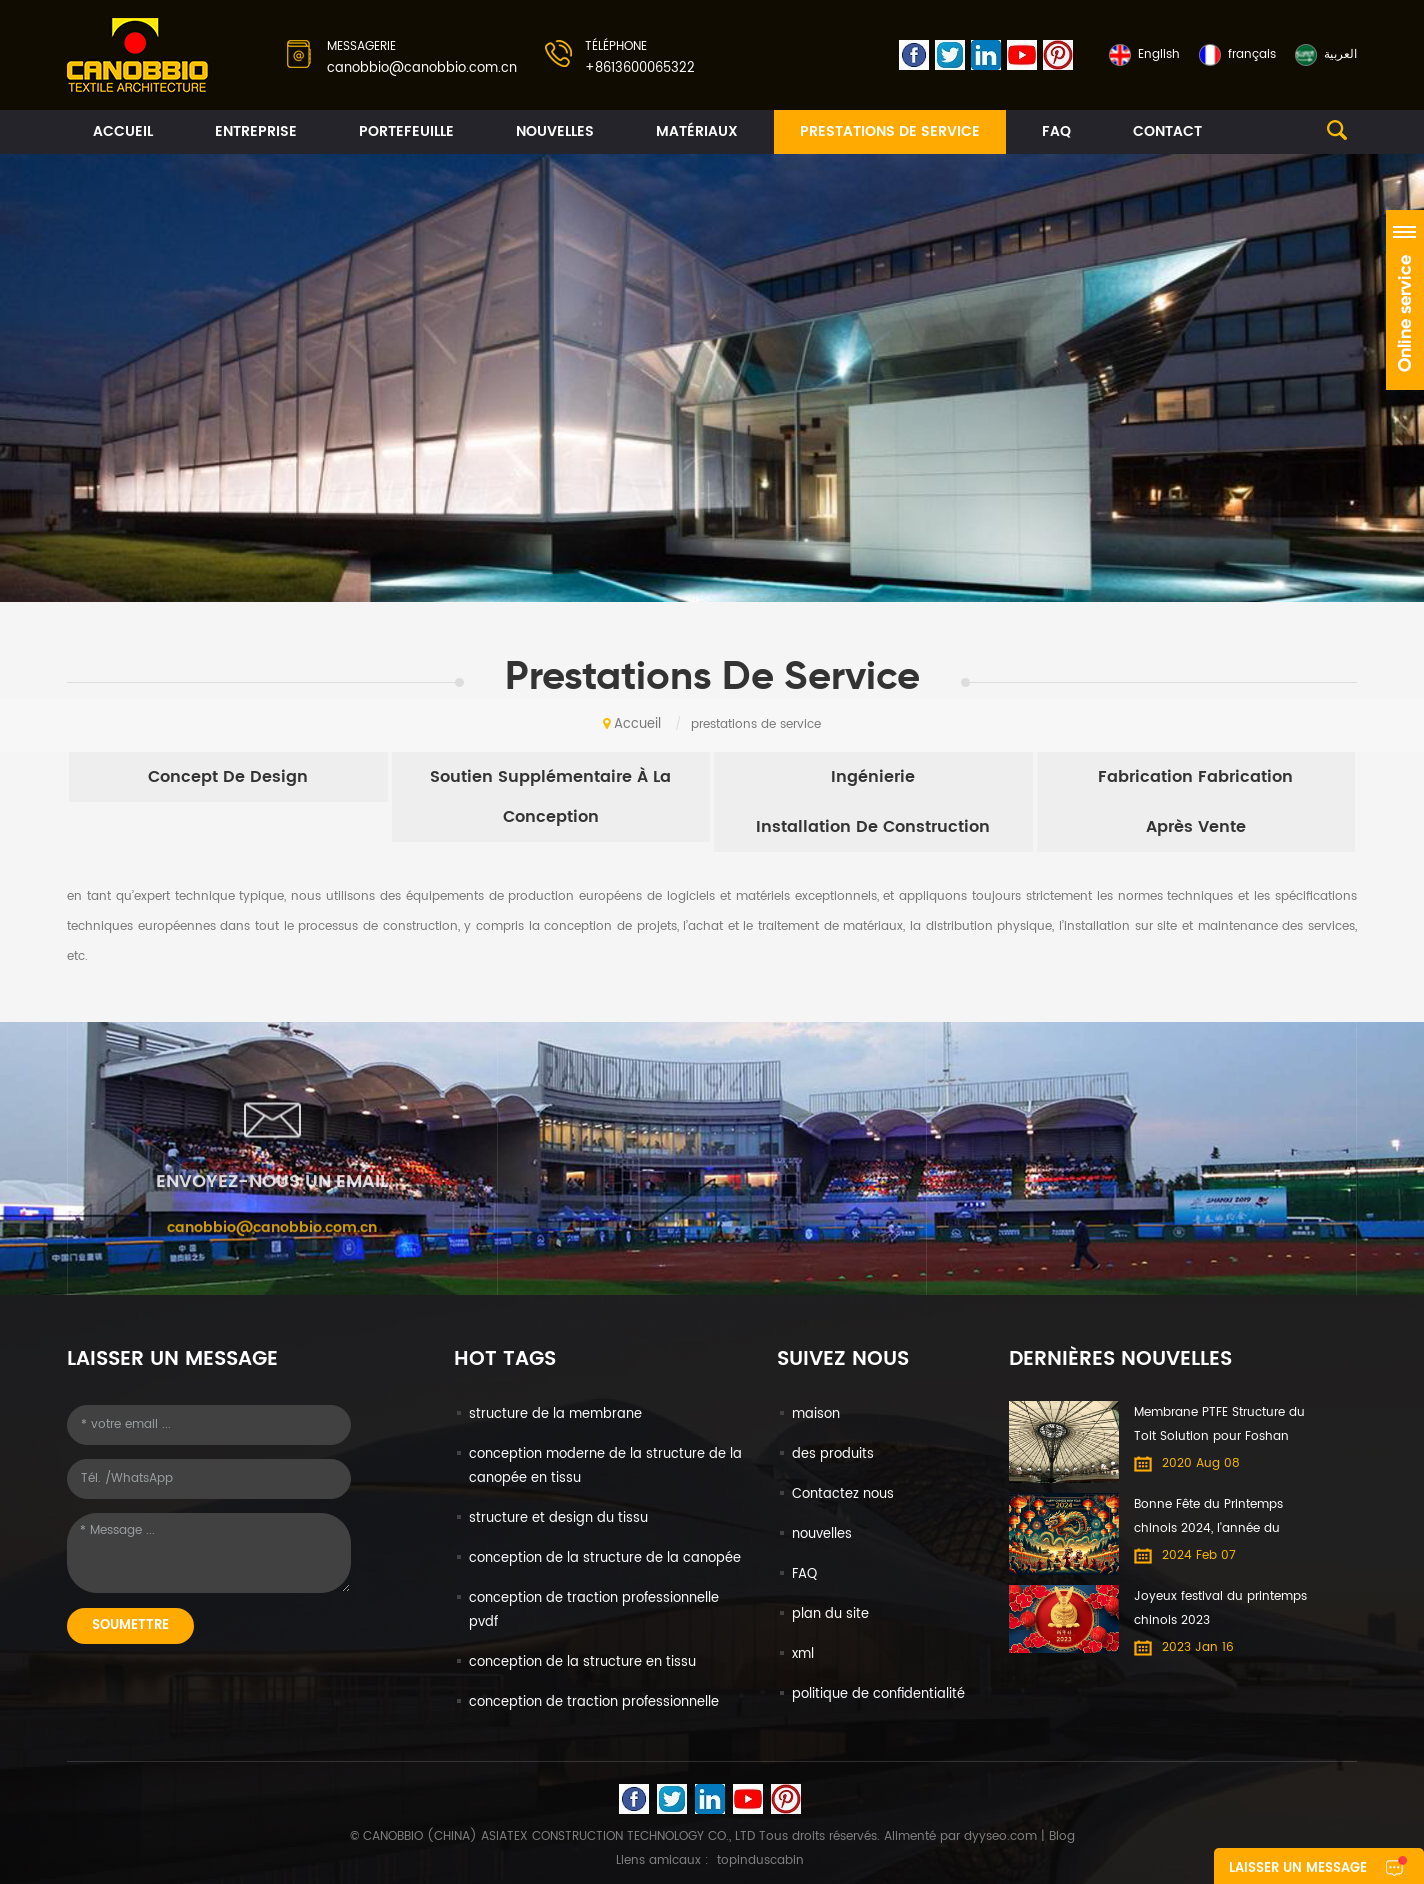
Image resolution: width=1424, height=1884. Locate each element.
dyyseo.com (1000, 1836)
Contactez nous (843, 1494)
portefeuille (406, 131)
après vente (1196, 827)
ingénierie (873, 777)
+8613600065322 (640, 68)
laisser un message (1298, 1868)
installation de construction (873, 827)
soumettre (130, 1625)
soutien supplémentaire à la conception (550, 797)
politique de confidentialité (878, 1694)
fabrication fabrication (1195, 777)
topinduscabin (760, 1860)
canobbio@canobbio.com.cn (422, 68)
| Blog (1056, 1836)
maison (816, 1414)
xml (803, 1654)
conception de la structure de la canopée (605, 1558)
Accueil (123, 131)
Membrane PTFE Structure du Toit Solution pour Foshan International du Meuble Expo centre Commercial (1221, 1426)
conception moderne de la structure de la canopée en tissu (605, 1466)
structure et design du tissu (558, 1518)
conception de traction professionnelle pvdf (594, 1610)
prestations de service (890, 131)
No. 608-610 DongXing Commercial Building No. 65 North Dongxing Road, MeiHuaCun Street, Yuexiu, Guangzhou (712, 1320)
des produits (833, 1454)
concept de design (228, 777)
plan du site (830, 1614)
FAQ (1056, 131)
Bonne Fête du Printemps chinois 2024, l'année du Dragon (1208, 1518)
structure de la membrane (555, 1414)
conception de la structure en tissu (582, 1662)
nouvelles (555, 131)
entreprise (256, 131)
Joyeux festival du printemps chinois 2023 (1220, 1608)
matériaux (697, 131)
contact (1167, 131)
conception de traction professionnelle (594, 1702)
